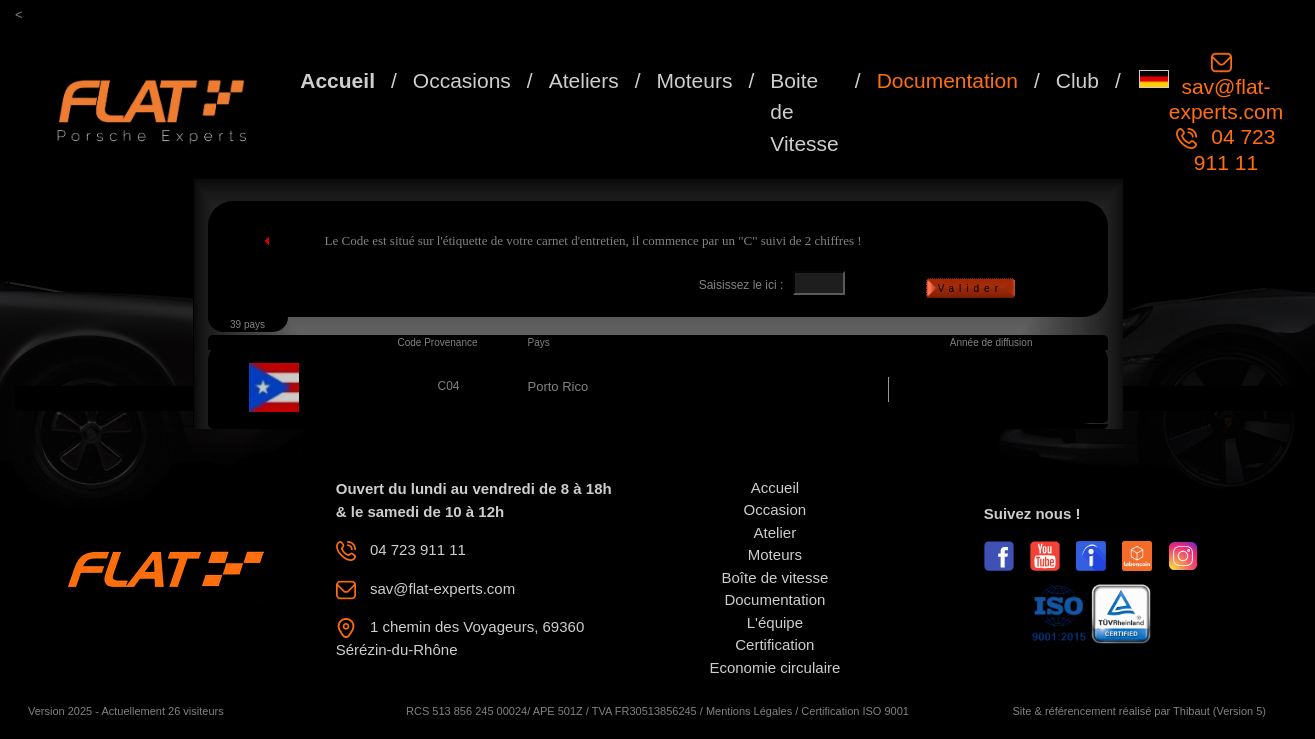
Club (1077, 80)
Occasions (462, 80)
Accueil (337, 80)
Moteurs (695, 80)
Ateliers (584, 80)
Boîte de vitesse (775, 577)
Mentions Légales (749, 711)
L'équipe (775, 622)
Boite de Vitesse (804, 112)
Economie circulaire (774, 667)
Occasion (775, 509)
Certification (774, 644)
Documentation (947, 80)
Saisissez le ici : (741, 285)
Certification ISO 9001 (855, 711)
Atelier (775, 532)
